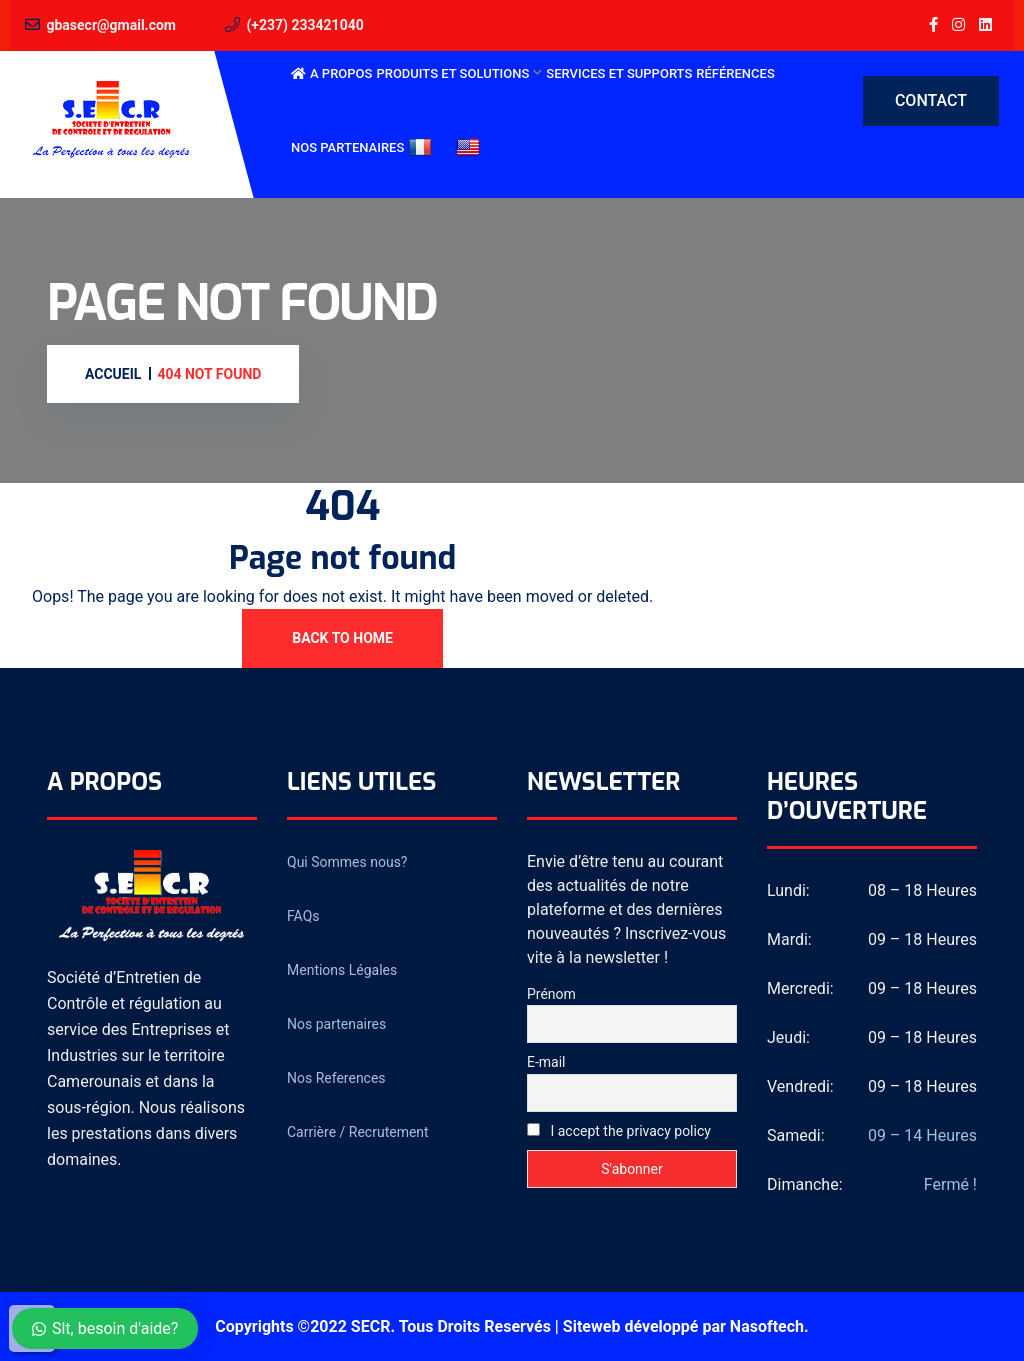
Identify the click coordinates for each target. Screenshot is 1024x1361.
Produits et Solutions (452, 73)
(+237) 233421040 (304, 25)
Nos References (336, 1078)
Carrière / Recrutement (358, 1132)
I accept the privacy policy (619, 1131)
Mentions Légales (342, 970)
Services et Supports (619, 73)
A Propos (341, 73)
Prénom (551, 994)
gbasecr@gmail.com (111, 25)
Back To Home (342, 638)
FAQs (303, 916)
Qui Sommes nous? (347, 862)
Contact (931, 100)
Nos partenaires (347, 147)
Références (735, 73)
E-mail (546, 1062)
